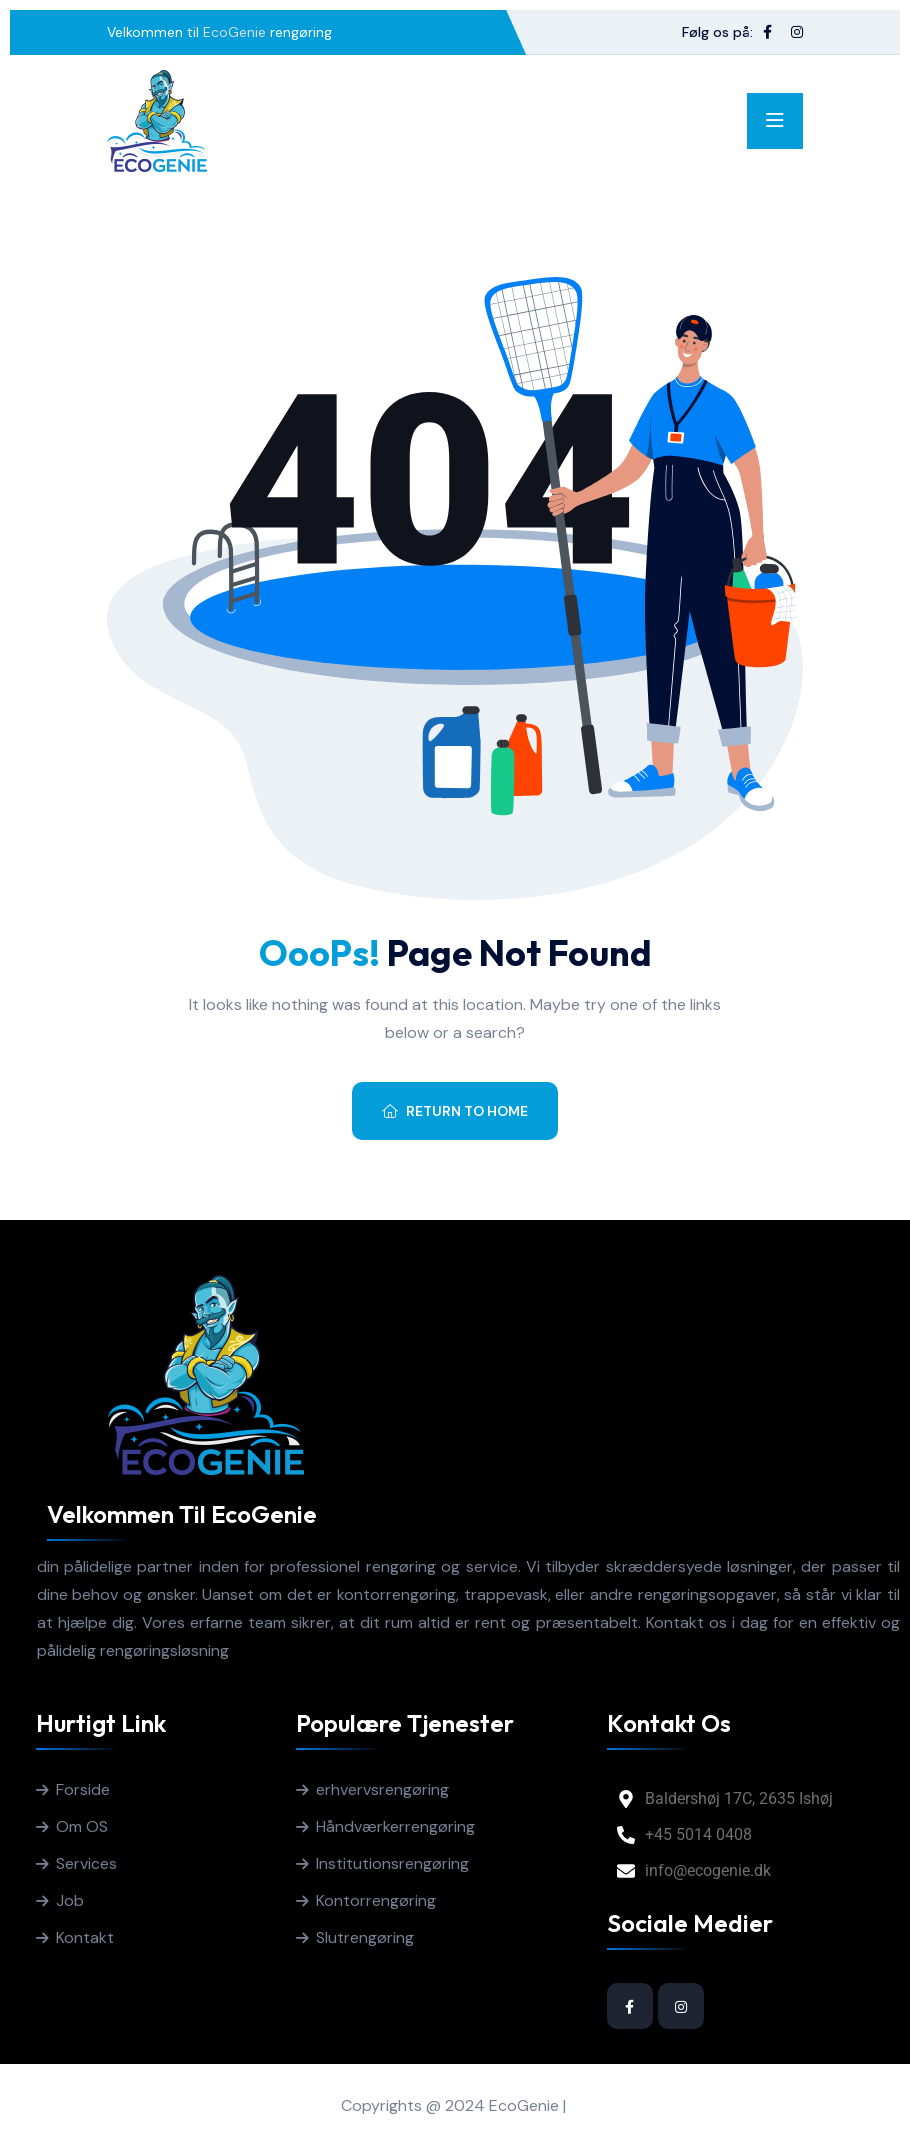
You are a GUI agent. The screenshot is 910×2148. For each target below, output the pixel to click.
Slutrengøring (365, 1937)
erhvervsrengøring (382, 1789)
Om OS (82, 1826)
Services (86, 1863)
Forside (83, 1789)
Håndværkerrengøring (395, 1826)
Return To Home (455, 1111)
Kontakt (85, 1937)
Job (70, 1900)
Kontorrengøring (376, 1900)
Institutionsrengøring (392, 1863)
